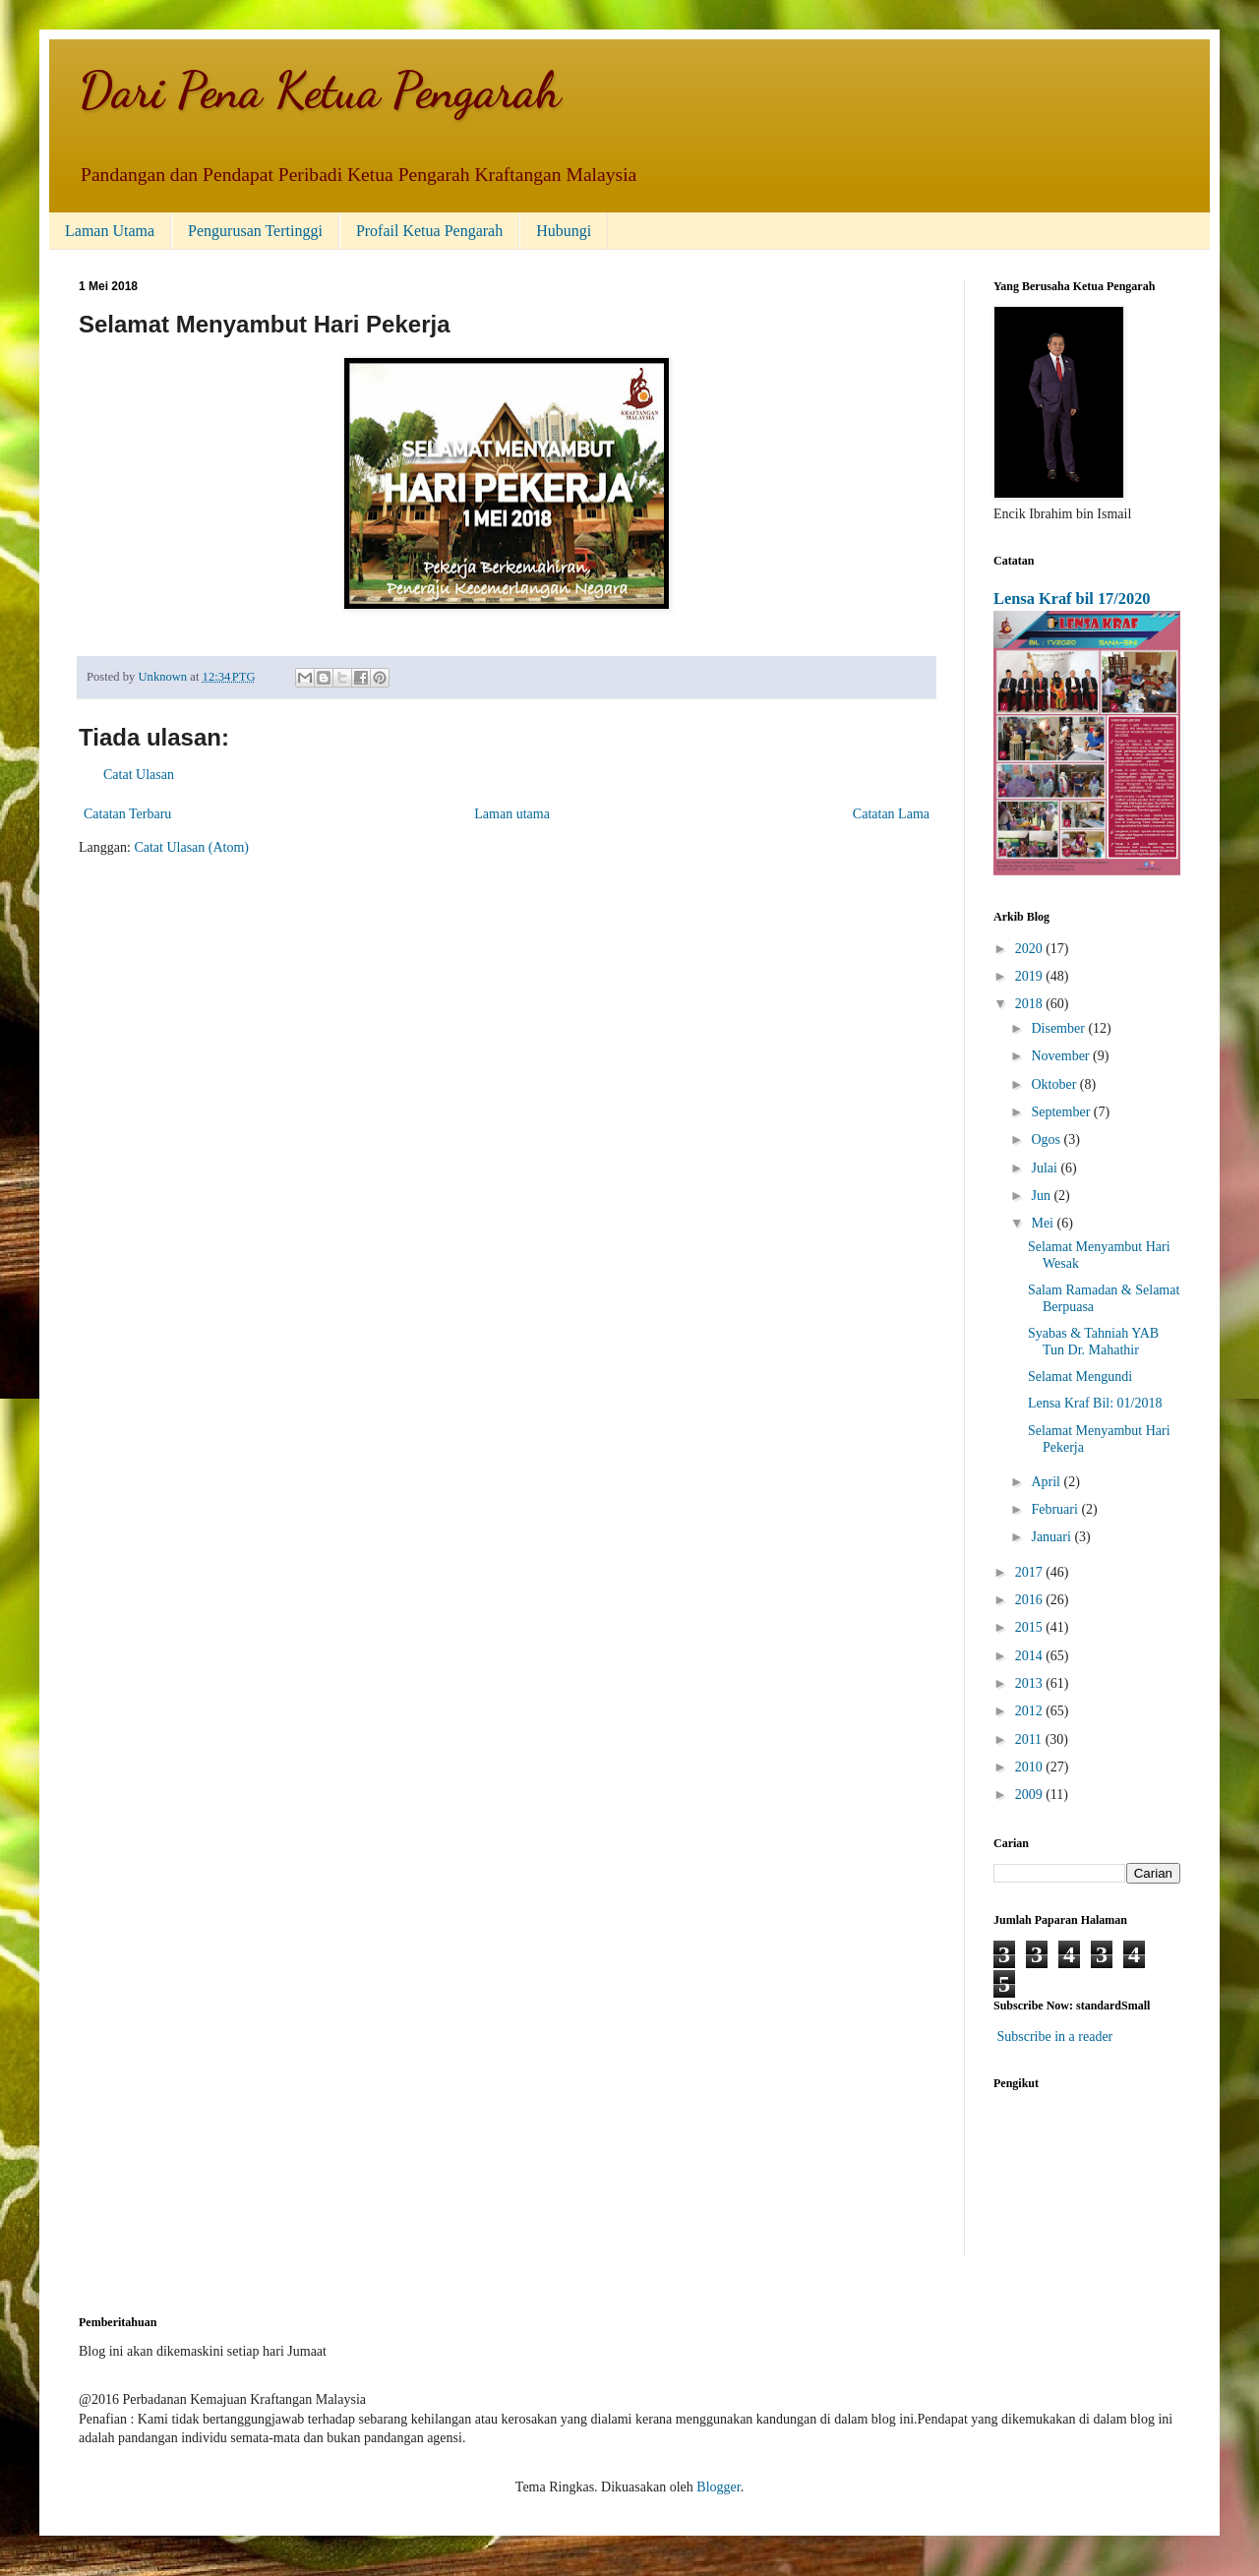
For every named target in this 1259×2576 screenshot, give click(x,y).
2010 (1031, 1767)
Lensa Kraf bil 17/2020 (1072, 598)
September (1062, 1112)
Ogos (1047, 1139)
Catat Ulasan (138, 774)
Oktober (1055, 1084)
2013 (1031, 1683)
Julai (1045, 1168)
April (1047, 1481)
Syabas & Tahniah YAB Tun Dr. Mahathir (1093, 1341)
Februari (1056, 1509)
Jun (1042, 1195)
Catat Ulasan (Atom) (191, 847)
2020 (1031, 948)
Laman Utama (109, 230)
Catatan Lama (891, 814)
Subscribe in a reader (1055, 2036)
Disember (1059, 1028)
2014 (1031, 1655)
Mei (1043, 1223)
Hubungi (563, 230)
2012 (1031, 1711)
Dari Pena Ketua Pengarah (320, 90)
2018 (1031, 1003)
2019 (1031, 976)
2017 (1031, 1572)
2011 (1030, 1739)
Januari (1052, 1536)
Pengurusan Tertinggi (255, 230)
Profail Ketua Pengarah (429, 230)
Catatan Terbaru (127, 814)
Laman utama (512, 814)
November (1062, 1055)
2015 (1031, 1627)
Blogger (718, 2487)
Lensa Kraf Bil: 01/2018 (1095, 1403)
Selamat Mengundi (1080, 1376)
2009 (1031, 1794)
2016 (1031, 1599)
